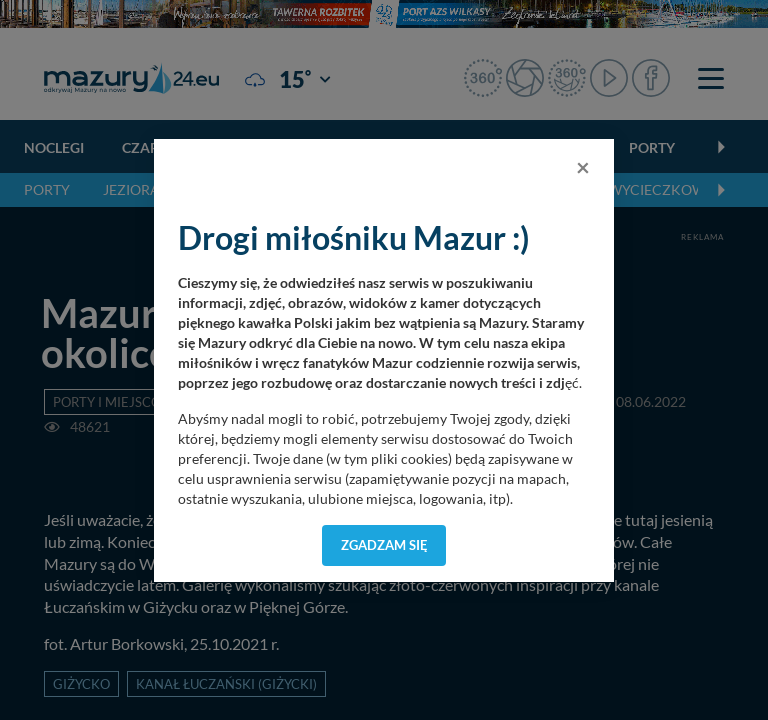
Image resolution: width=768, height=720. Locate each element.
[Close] (583, 167)
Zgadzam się (384, 545)
